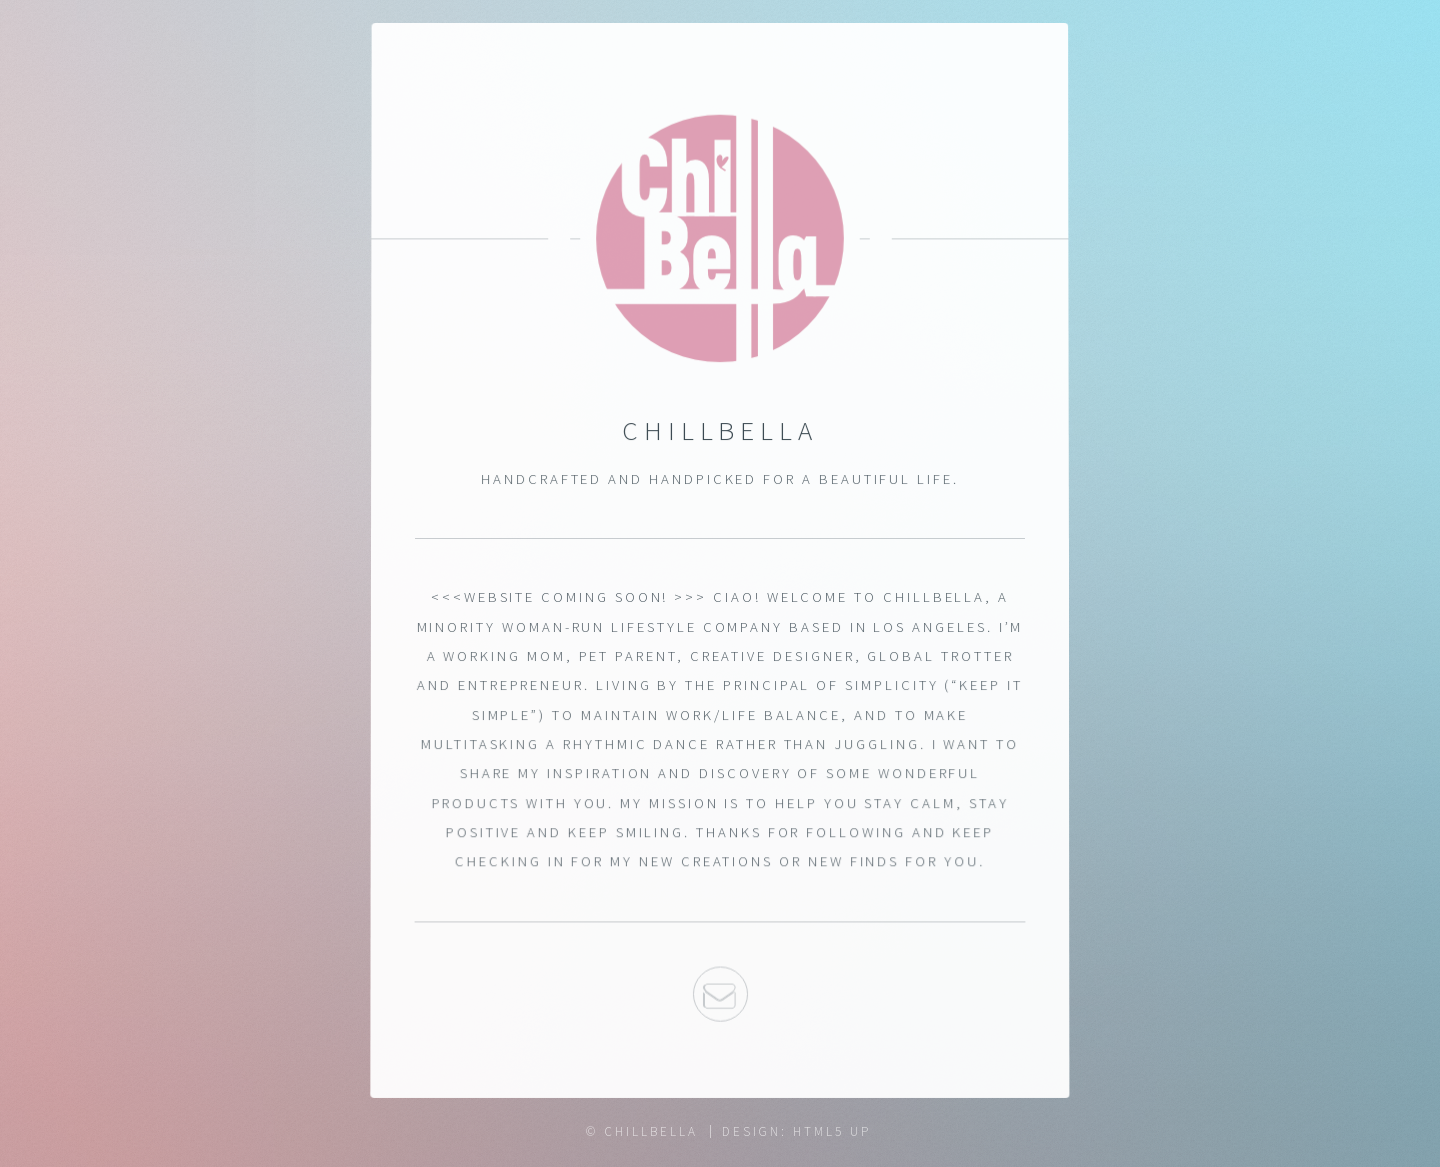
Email (719, 996)
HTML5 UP (831, 1131)
